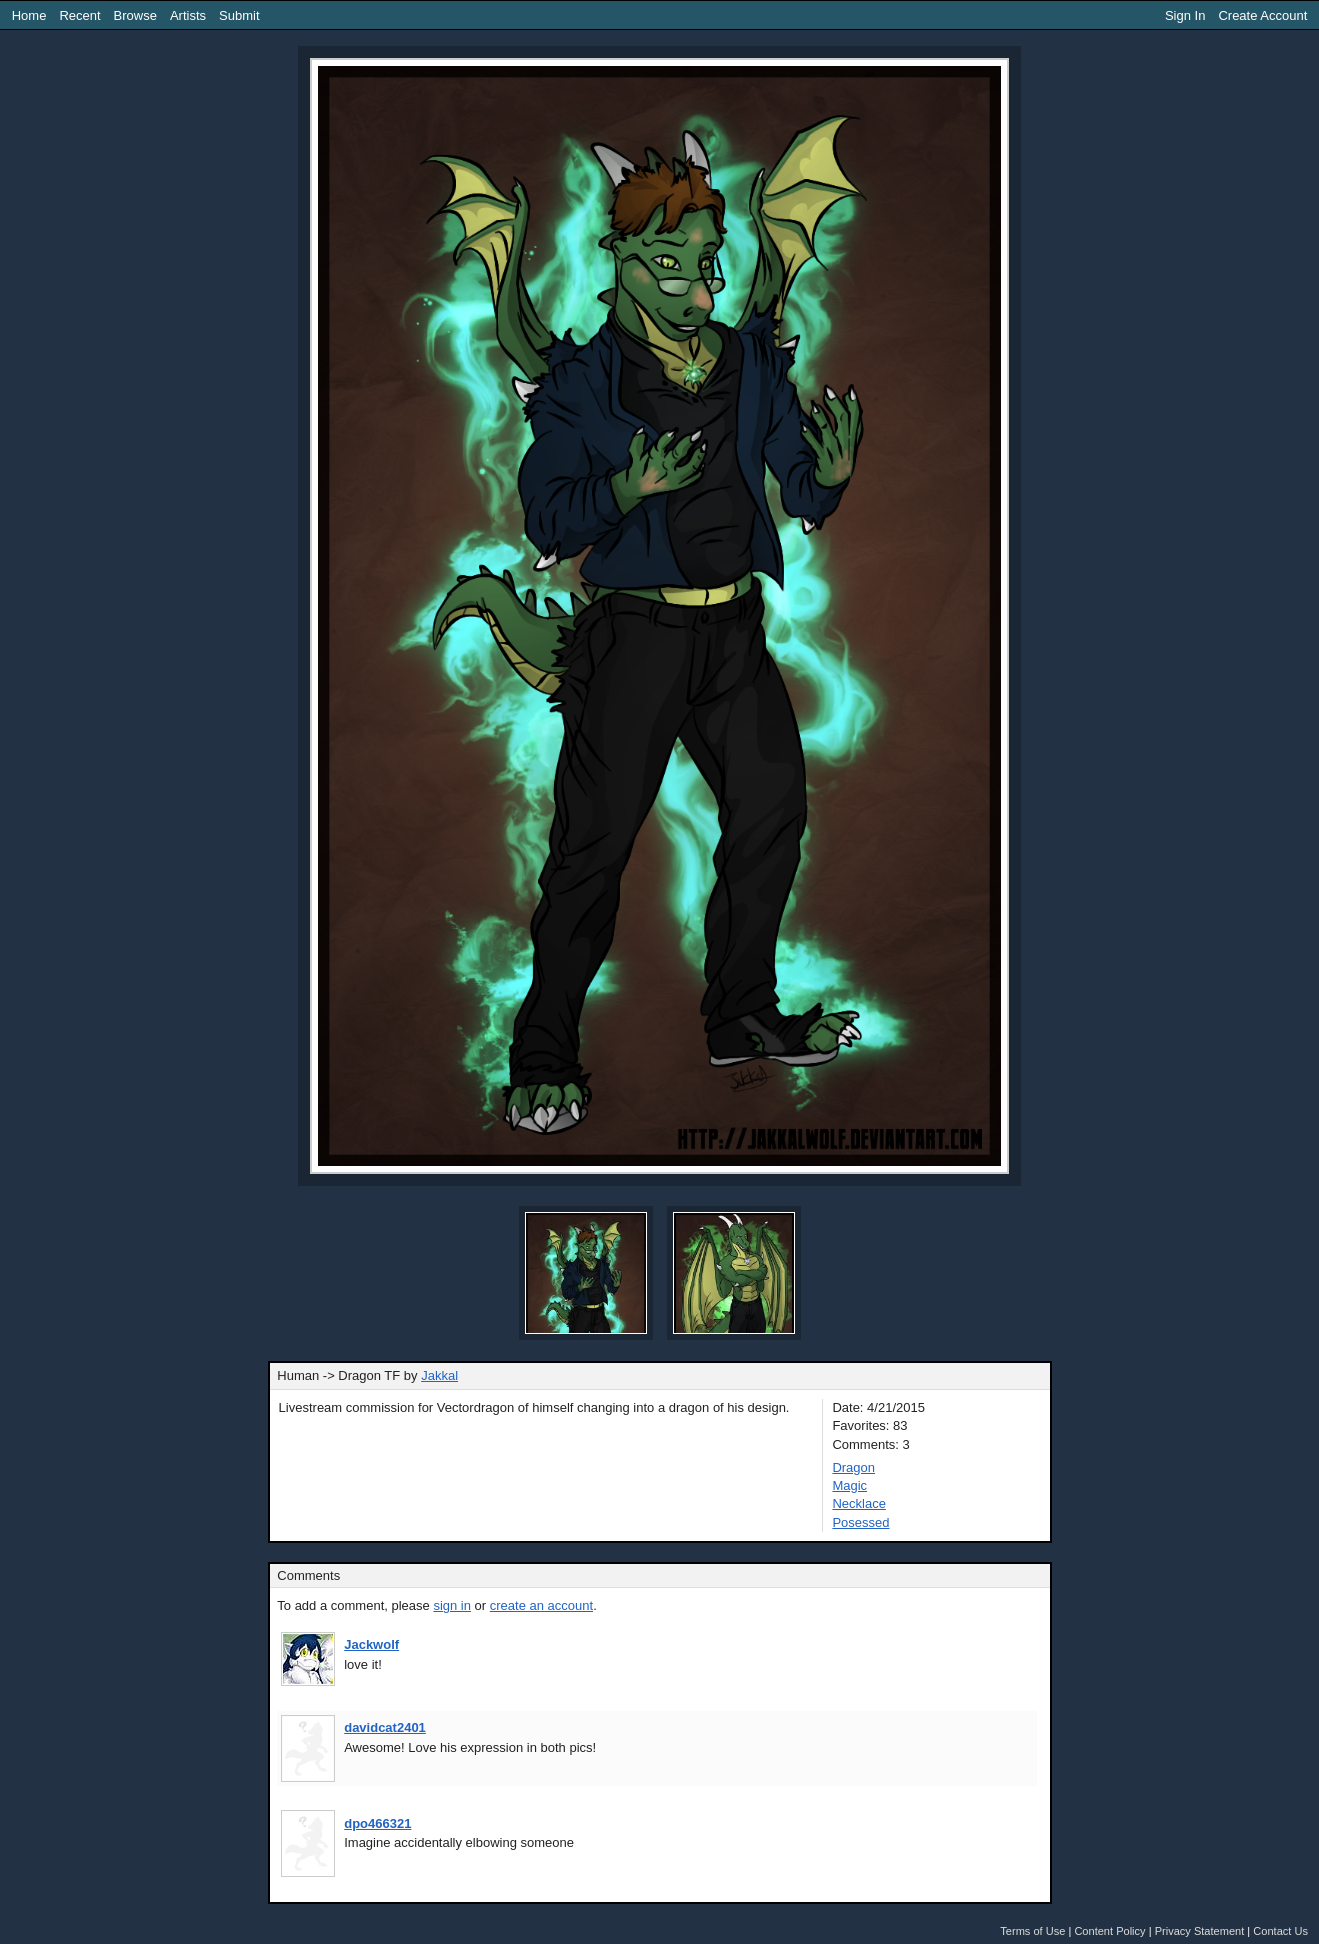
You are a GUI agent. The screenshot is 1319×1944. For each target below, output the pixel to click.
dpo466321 (377, 1823)
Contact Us (1280, 1931)
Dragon (853, 1467)
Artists (188, 15)
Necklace (858, 1503)
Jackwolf (371, 1644)
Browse (135, 15)
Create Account (1262, 15)
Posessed (860, 1522)
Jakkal (439, 1375)
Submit (239, 15)
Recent (79, 15)
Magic (849, 1485)
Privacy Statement (1200, 1931)
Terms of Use (1032, 1931)
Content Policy (1109, 1931)
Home (29, 15)
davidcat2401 (385, 1727)
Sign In (1185, 15)
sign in (452, 1605)
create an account (541, 1605)
